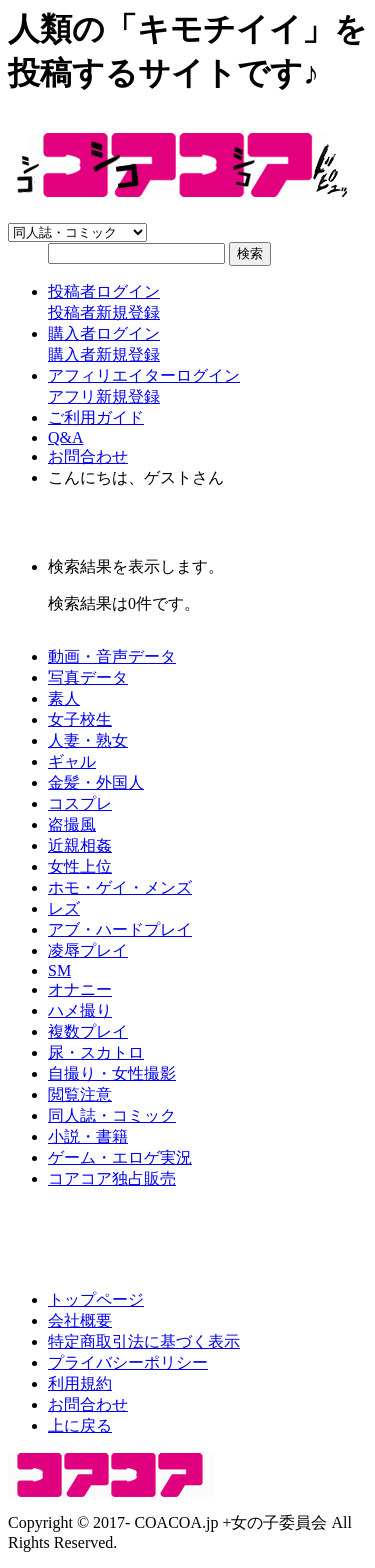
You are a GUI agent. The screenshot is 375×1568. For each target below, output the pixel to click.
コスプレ (80, 803)
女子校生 (80, 719)
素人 (64, 698)
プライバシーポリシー (128, 1362)
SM (59, 970)
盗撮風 (72, 824)
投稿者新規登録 (104, 312)
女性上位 (80, 866)
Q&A (66, 437)
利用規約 (80, 1383)
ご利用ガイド (96, 417)
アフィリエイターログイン (144, 375)
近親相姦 (80, 845)
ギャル (72, 761)
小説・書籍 (88, 1136)
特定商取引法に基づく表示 (144, 1341)
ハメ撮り (80, 1010)
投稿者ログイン (104, 291)
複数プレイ (88, 1031)
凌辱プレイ (88, 950)
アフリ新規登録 (104, 396)
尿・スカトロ (96, 1052)
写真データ (88, 677)
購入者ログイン (104, 333)
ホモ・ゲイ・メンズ (120, 887)
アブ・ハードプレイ (120, 929)
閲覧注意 (80, 1094)
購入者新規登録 (104, 354)
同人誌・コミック (112, 1115)
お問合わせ (88, 456)
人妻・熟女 (88, 740)
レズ (64, 908)
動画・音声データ (112, 656)
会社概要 (80, 1320)
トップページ (96, 1299)
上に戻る (80, 1425)
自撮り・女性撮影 (112, 1073)
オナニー (80, 989)
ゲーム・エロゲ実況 (120, 1157)
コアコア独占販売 (112, 1178)
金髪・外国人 (96, 782)
